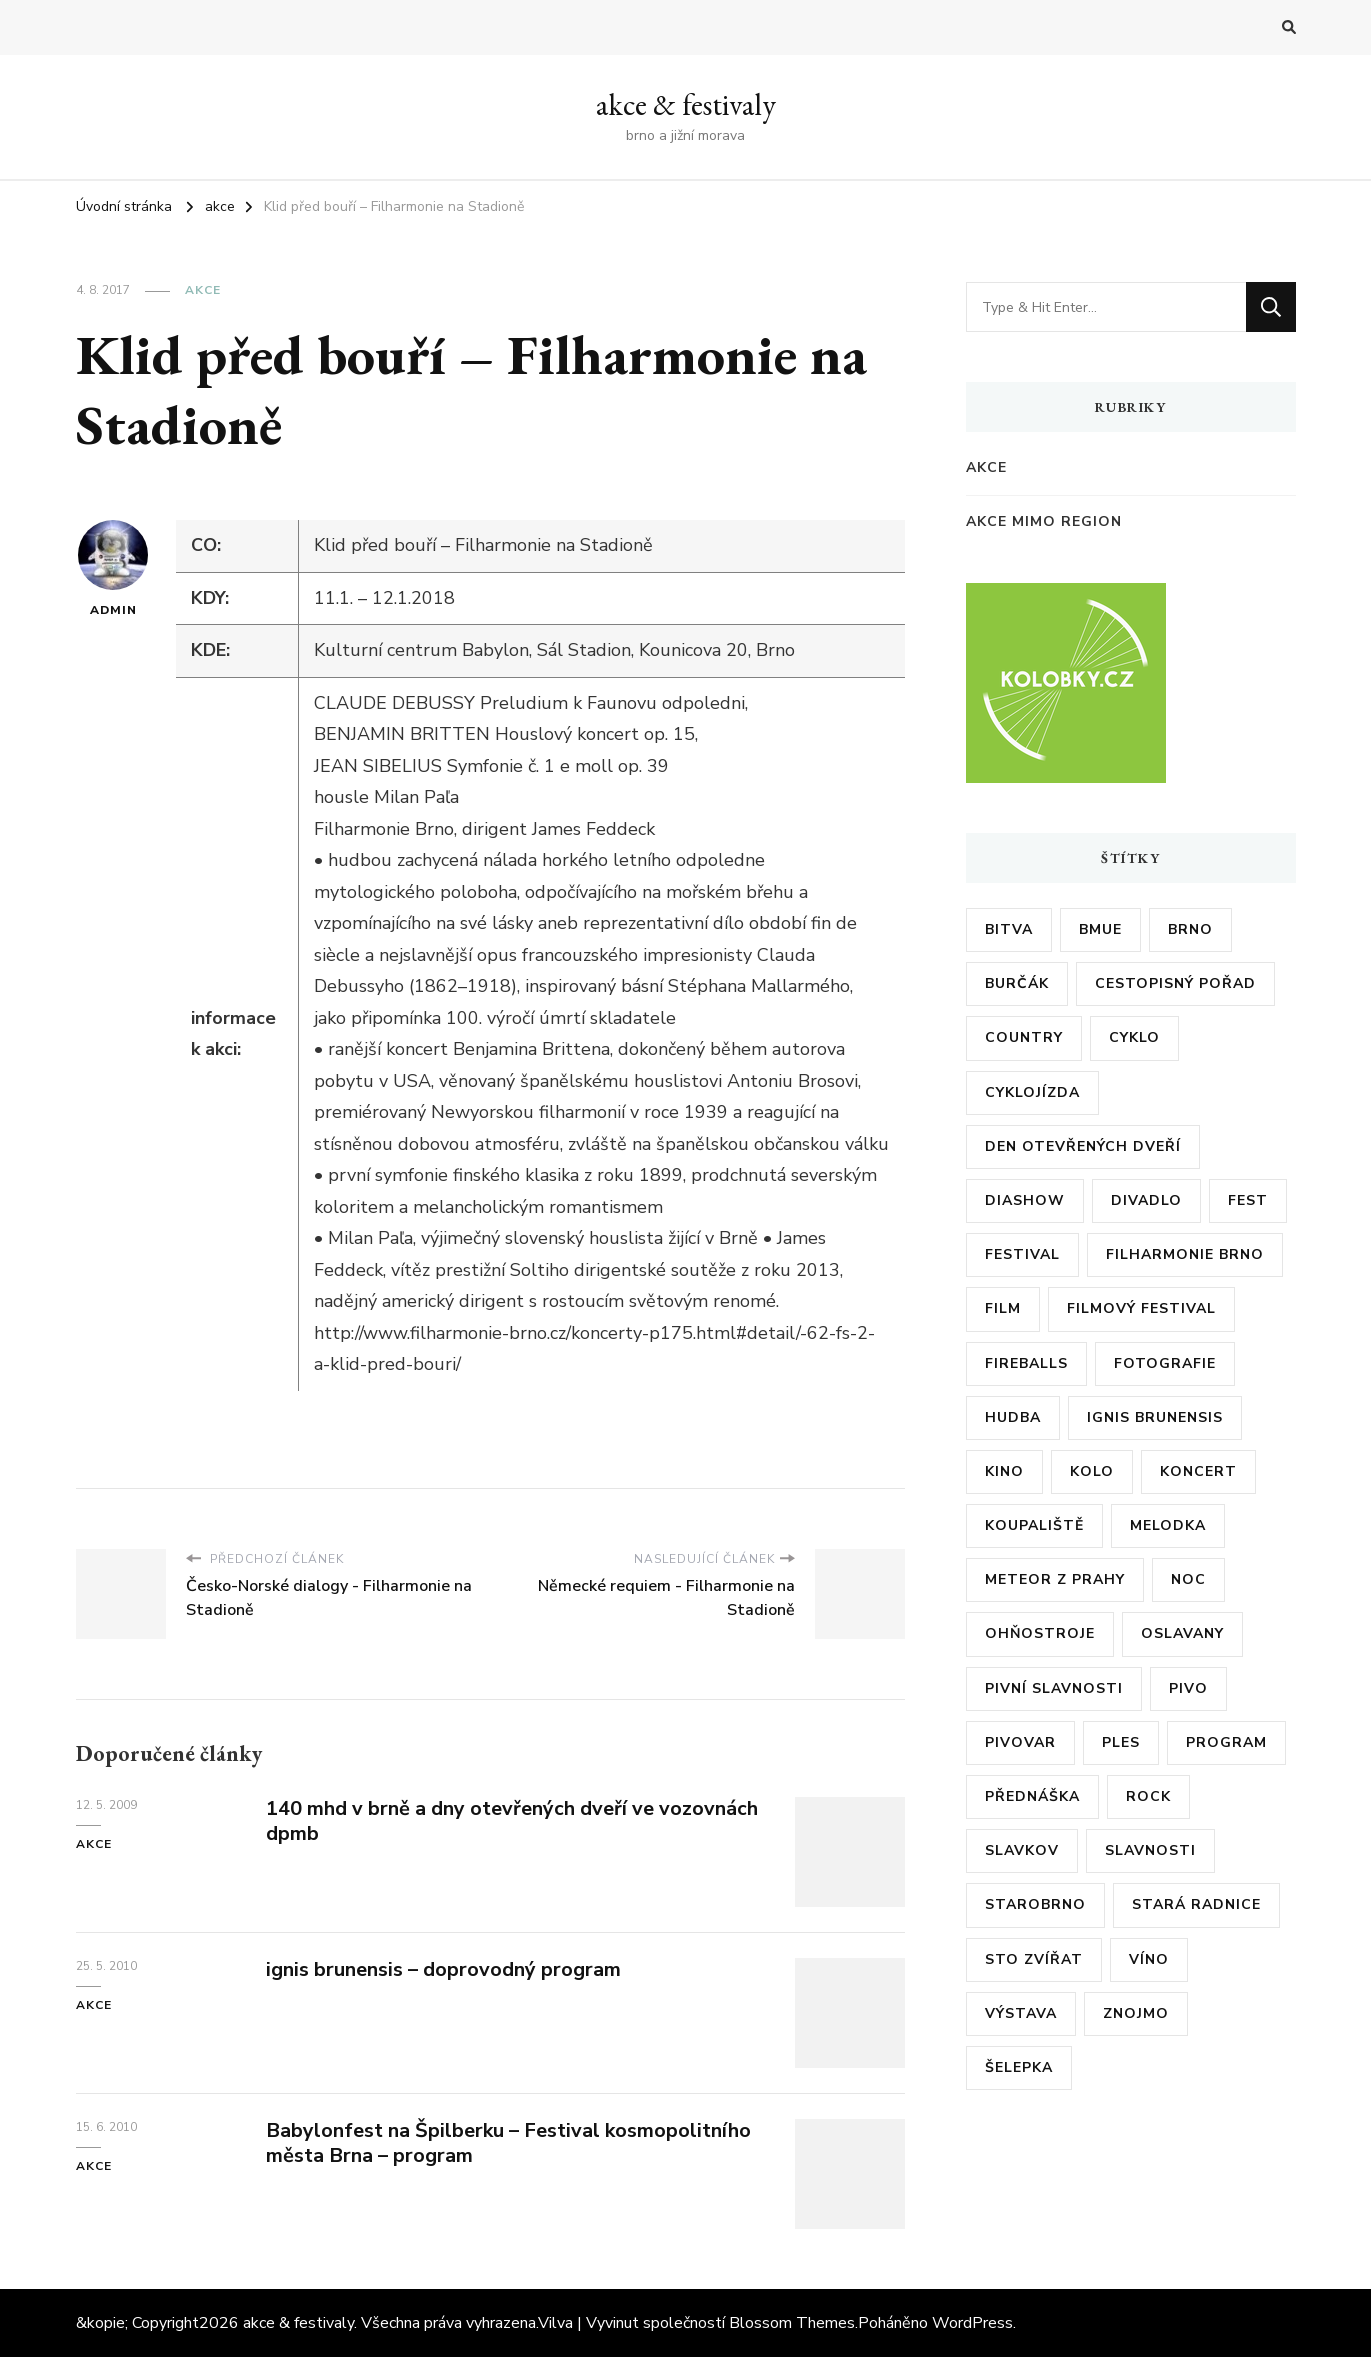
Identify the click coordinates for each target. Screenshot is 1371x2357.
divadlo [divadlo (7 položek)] (1146, 1200)
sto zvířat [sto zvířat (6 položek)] (1034, 1959)
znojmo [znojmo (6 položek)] (1136, 2013)
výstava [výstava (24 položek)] (1021, 2013)
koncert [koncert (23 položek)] (1198, 1471)
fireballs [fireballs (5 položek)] (1026, 1363)
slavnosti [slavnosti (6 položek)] (1150, 1850)
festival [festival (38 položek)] (1022, 1254)
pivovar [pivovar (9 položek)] (1020, 1742)
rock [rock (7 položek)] (1148, 1796)
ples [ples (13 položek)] (1121, 1742)
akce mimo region (1044, 521)
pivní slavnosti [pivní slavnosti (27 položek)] (1054, 1688)
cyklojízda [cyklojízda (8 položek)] (1032, 1092)
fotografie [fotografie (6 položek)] (1165, 1363)
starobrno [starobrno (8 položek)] (1035, 1904)
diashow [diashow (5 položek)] (1025, 1200)
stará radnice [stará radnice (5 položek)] (1196, 1904)
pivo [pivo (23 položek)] (1188, 1688)
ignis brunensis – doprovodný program (443, 1969)
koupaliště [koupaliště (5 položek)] (1034, 1525)
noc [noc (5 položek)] (1188, 1579)
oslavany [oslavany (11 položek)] (1182, 1633)
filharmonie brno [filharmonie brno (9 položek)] (1185, 1254)
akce (203, 290)
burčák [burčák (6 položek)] (1017, 983)
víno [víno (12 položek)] (1149, 1959)
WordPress (972, 2323)
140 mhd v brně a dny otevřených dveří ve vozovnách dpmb (512, 1821)
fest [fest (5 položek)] (1248, 1200)
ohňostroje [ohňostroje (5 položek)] (1040, 1633)
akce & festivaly (686, 104)
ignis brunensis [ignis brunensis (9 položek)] (1155, 1417)
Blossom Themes (792, 2323)
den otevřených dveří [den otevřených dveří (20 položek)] (1083, 1146)
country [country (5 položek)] (1024, 1037)
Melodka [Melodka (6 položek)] (1168, 1525)
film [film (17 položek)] (1003, 1308)
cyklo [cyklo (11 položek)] (1134, 1037)
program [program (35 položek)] (1226, 1742)
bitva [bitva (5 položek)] (1009, 929)
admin (113, 569)
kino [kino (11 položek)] (1004, 1471)
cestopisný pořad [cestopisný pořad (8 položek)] (1175, 983)
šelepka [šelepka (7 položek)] (1019, 2067)
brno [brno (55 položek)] (1190, 929)
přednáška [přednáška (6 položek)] (1032, 1796)
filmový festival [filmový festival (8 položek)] (1141, 1308)
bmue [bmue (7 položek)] (1100, 929)
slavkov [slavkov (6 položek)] (1022, 1850)
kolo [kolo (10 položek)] (1092, 1471)
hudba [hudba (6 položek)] (1013, 1417)
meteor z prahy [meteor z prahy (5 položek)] (1055, 1579)
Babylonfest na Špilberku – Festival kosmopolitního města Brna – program (508, 2143)
